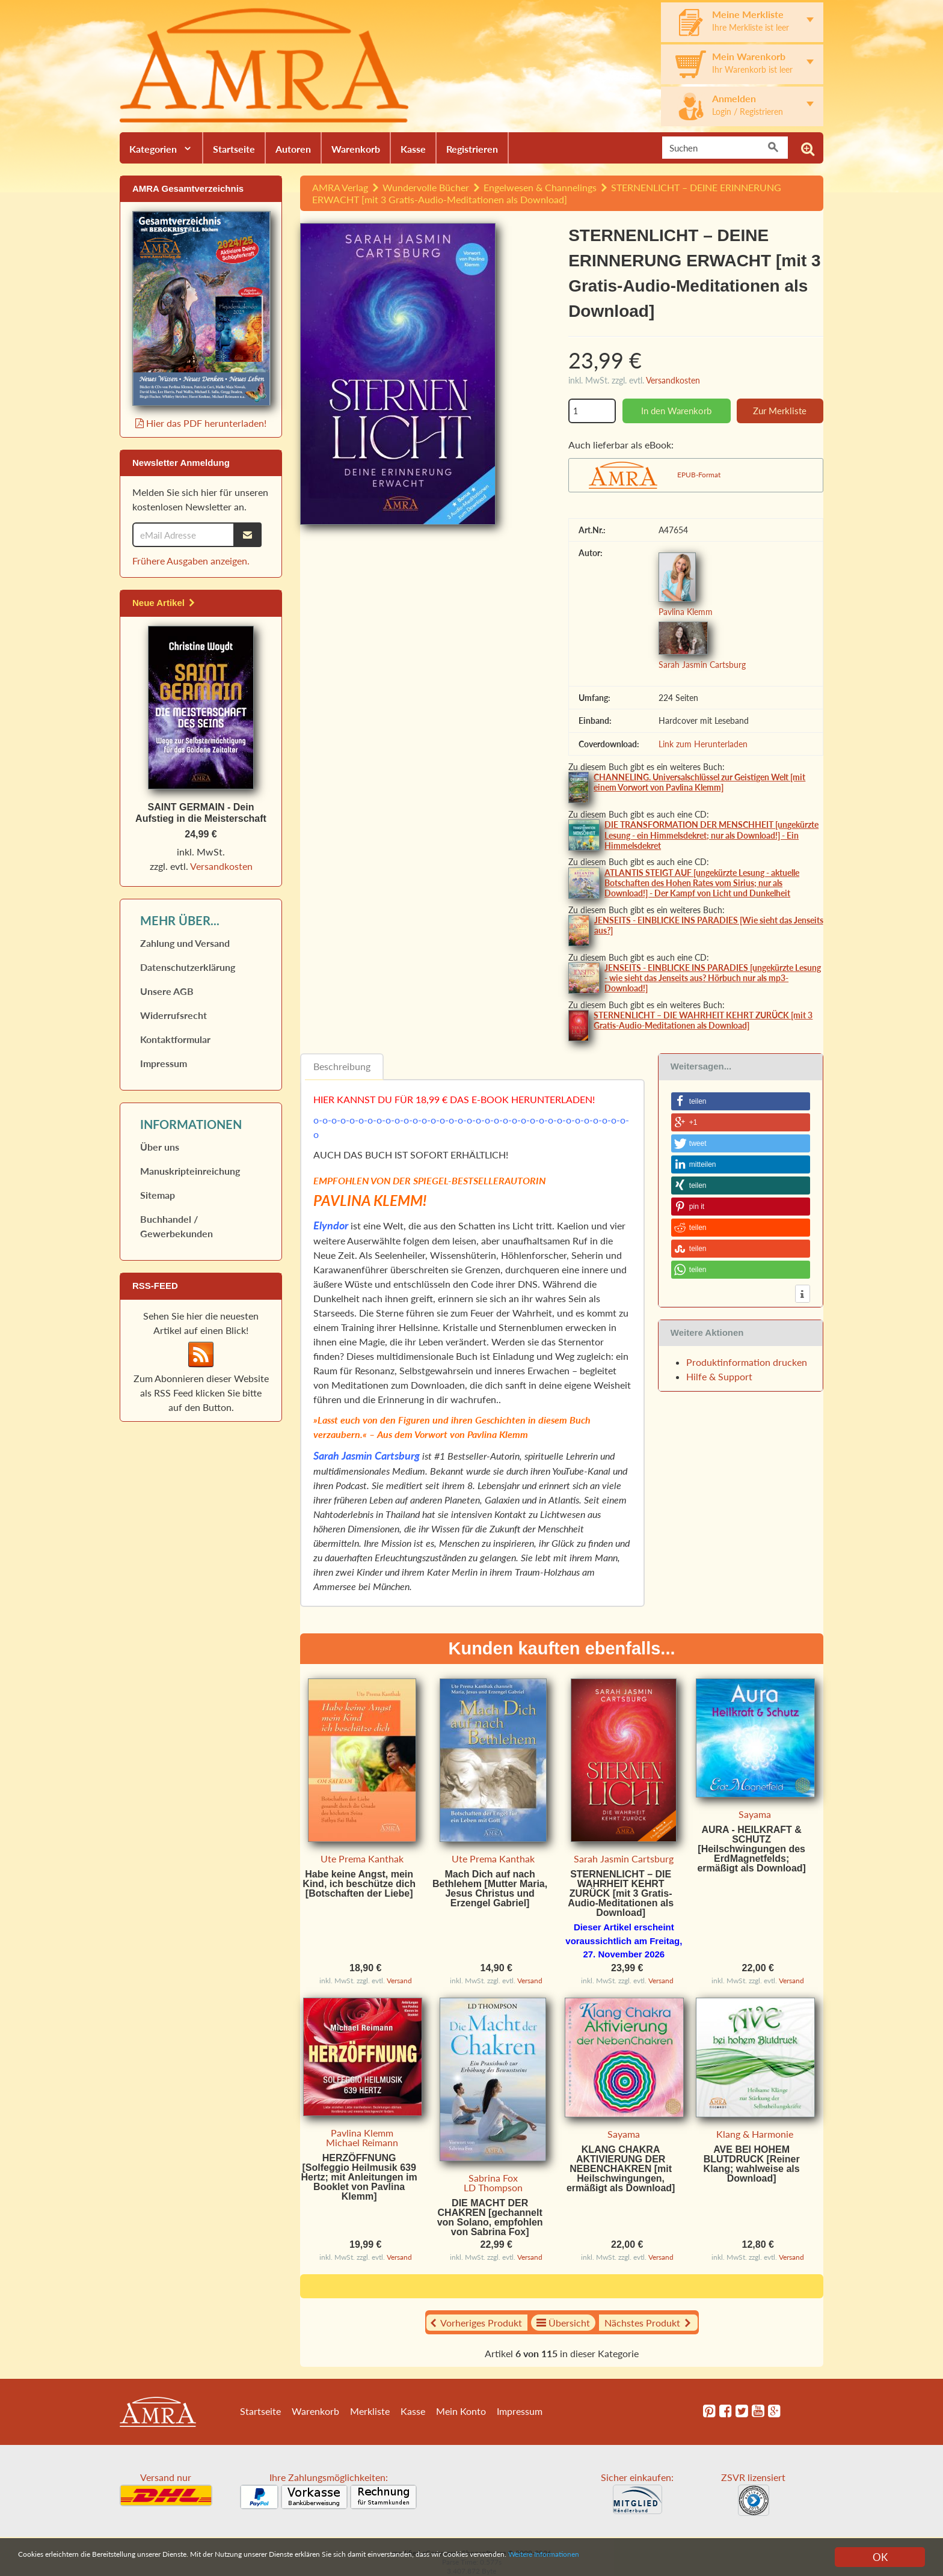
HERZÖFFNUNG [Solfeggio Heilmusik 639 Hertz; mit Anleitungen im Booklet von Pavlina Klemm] (359, 2177)
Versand (399, 1980)
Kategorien (153, 148)
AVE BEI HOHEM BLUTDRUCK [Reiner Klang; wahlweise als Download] (752, 2163)
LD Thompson (493, 2187)
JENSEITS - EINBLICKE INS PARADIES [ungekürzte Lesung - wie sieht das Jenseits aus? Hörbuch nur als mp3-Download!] (712, 977)
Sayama (755, 1814)
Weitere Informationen (759, 2557)
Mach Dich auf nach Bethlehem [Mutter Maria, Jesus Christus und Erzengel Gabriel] (489, 1888)
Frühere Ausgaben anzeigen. (191, 560)
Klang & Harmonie (754, 2134)
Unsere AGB (167, 991)
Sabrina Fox (493, 2177)
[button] (740, 1101)
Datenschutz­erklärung (187, 967)
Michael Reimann (362, 2142)
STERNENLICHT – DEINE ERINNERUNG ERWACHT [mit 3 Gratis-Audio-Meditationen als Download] (546, 193)
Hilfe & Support (719, 1376)
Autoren (293, 148)
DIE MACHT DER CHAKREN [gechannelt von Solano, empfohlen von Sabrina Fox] (490, 2217)
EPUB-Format (698, 474)
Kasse (413, 148)
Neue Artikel (164, 603)
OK (880, 2557)
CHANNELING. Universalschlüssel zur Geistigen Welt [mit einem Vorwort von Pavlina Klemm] (699, 782)
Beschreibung (341, 1066)
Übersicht (563, 2322)
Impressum (163, 1063)
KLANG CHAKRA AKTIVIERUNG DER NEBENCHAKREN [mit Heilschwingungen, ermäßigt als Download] (621, 2168)
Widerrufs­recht (173, 1015)
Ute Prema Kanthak (362, 1858)
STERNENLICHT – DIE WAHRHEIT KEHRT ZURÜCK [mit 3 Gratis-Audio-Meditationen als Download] (703, 1020)
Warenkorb (355, 148)
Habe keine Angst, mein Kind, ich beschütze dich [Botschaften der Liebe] (359, 1883)
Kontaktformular (175, 1039)
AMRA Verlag (340, 187)
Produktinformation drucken (746, 1362)
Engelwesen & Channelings (540, 187)
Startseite (234, 148)
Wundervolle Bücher (425, 187)
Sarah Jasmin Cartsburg (702, 664)
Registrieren (472, 148)
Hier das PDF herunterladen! (200, 423)
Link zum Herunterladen (703, 744)
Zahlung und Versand (185, 943)
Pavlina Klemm (686, 612)
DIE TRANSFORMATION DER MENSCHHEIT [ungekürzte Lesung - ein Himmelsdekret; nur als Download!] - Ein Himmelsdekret (711, 834)
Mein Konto (461, 2411)
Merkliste (370, 2411)
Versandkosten (673, 380)
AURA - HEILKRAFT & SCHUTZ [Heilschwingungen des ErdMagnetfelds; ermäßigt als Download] (751, 1849)
